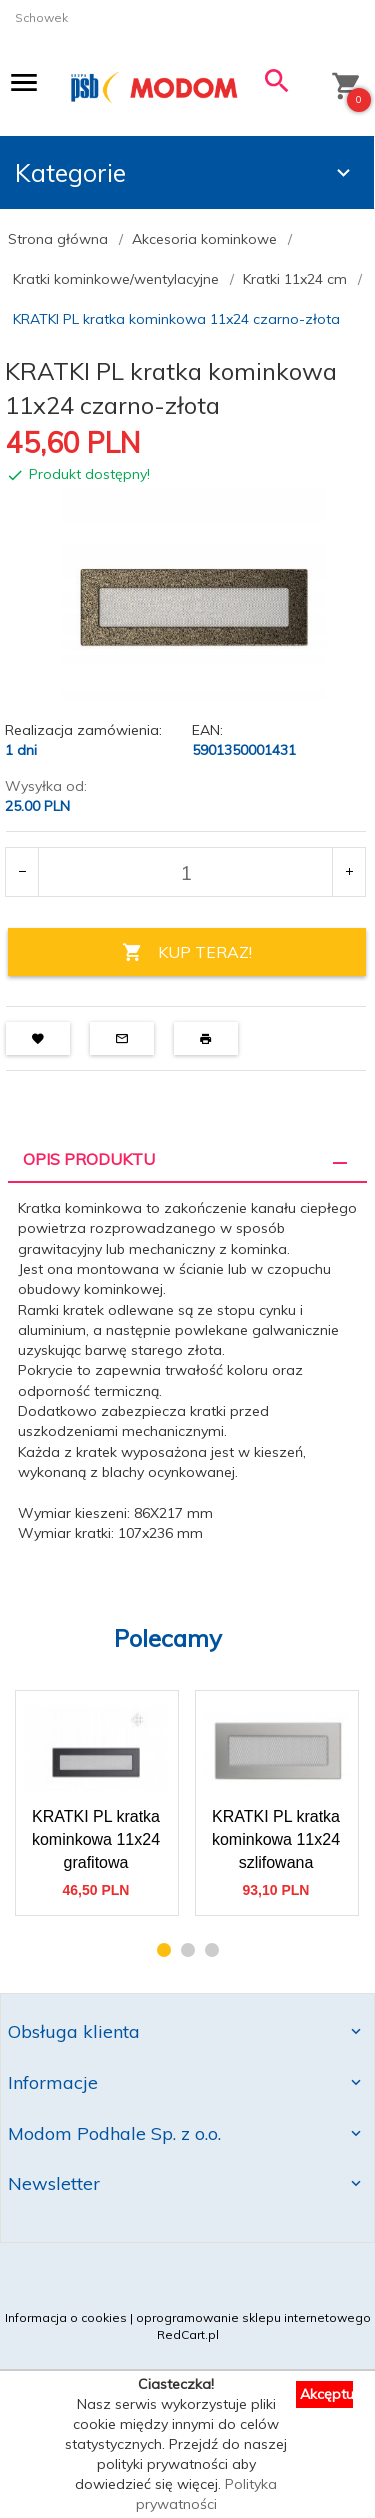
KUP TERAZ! (187, 952)
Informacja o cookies (66, 2317)
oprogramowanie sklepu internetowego (253, 2317)
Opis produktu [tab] (89, 1159)
